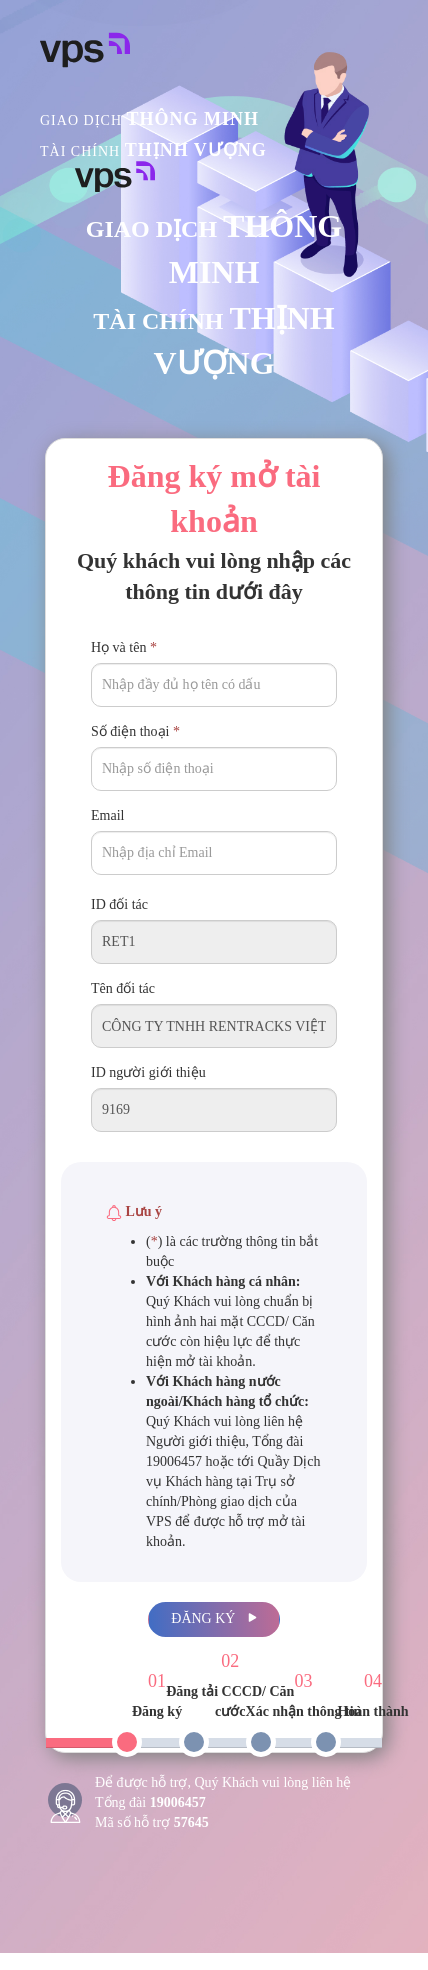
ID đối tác (119, 904)
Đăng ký (213, 1618)
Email (107, 815)
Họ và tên (124, 647)
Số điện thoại (135, 731)
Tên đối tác (123, 988)
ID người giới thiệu (148, 1072)
